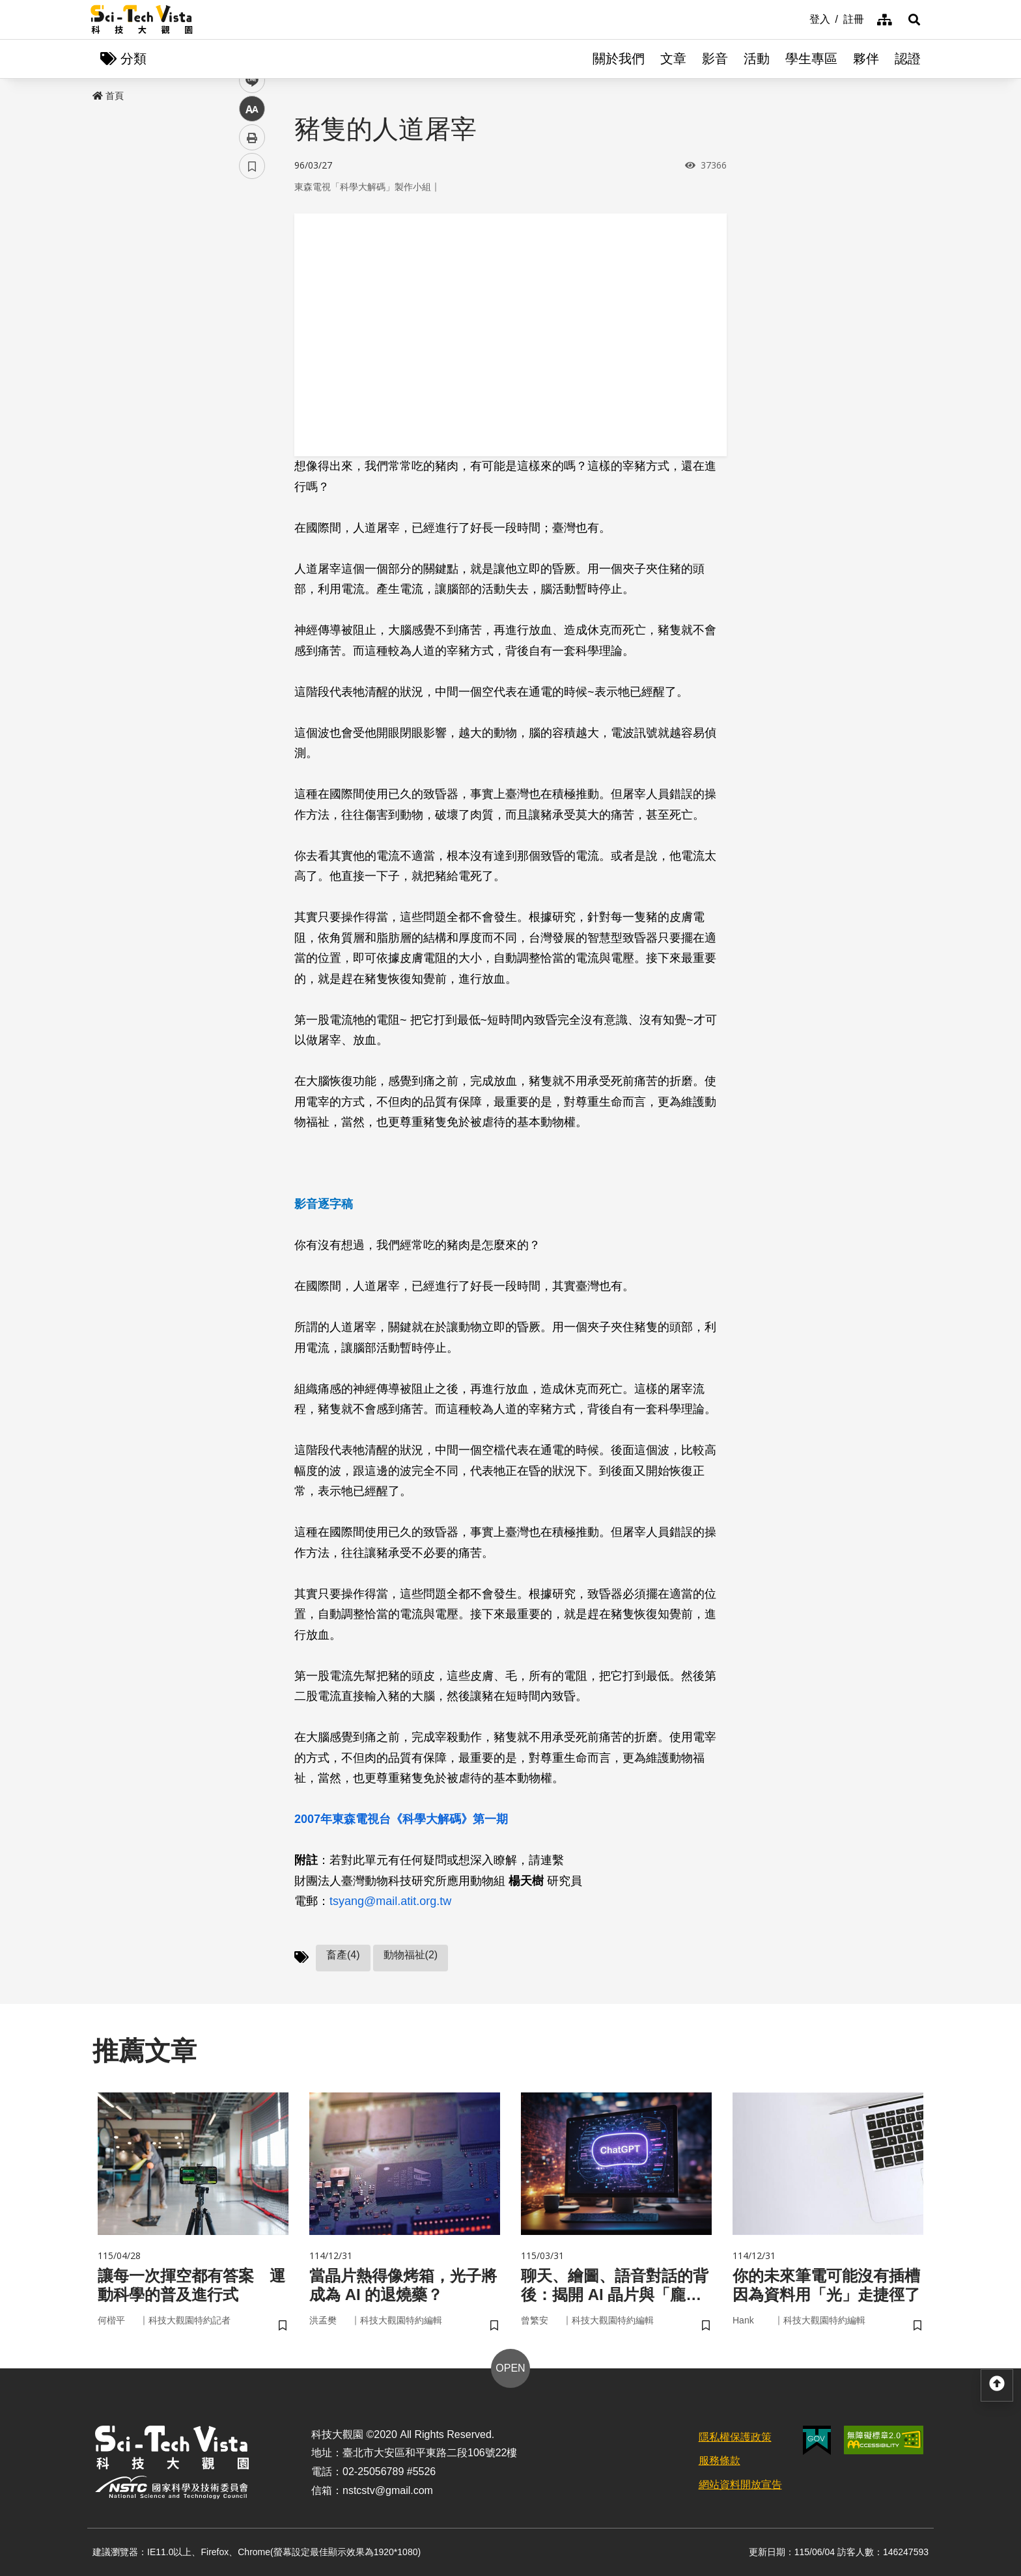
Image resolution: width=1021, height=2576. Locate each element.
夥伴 (866, 58)
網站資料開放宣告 (740, 2484)
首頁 (108, 95)
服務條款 (719, 2460)
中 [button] (252, 334)
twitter (252, 277)
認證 (908, 58)
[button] (914, 19)
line (248, 306)
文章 (673, 58)
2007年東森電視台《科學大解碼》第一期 (401, 1819)
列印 (252, 363)
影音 (715, 58)
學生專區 (811, 58)
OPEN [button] (510, 2368)
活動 (757, 58)
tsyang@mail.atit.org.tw (390, 1901)
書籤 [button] (252, 392)
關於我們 (619, 58)
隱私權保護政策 (735, 2437)
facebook (252, 248)
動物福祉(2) (411, 1954)
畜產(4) (343, 1954)
